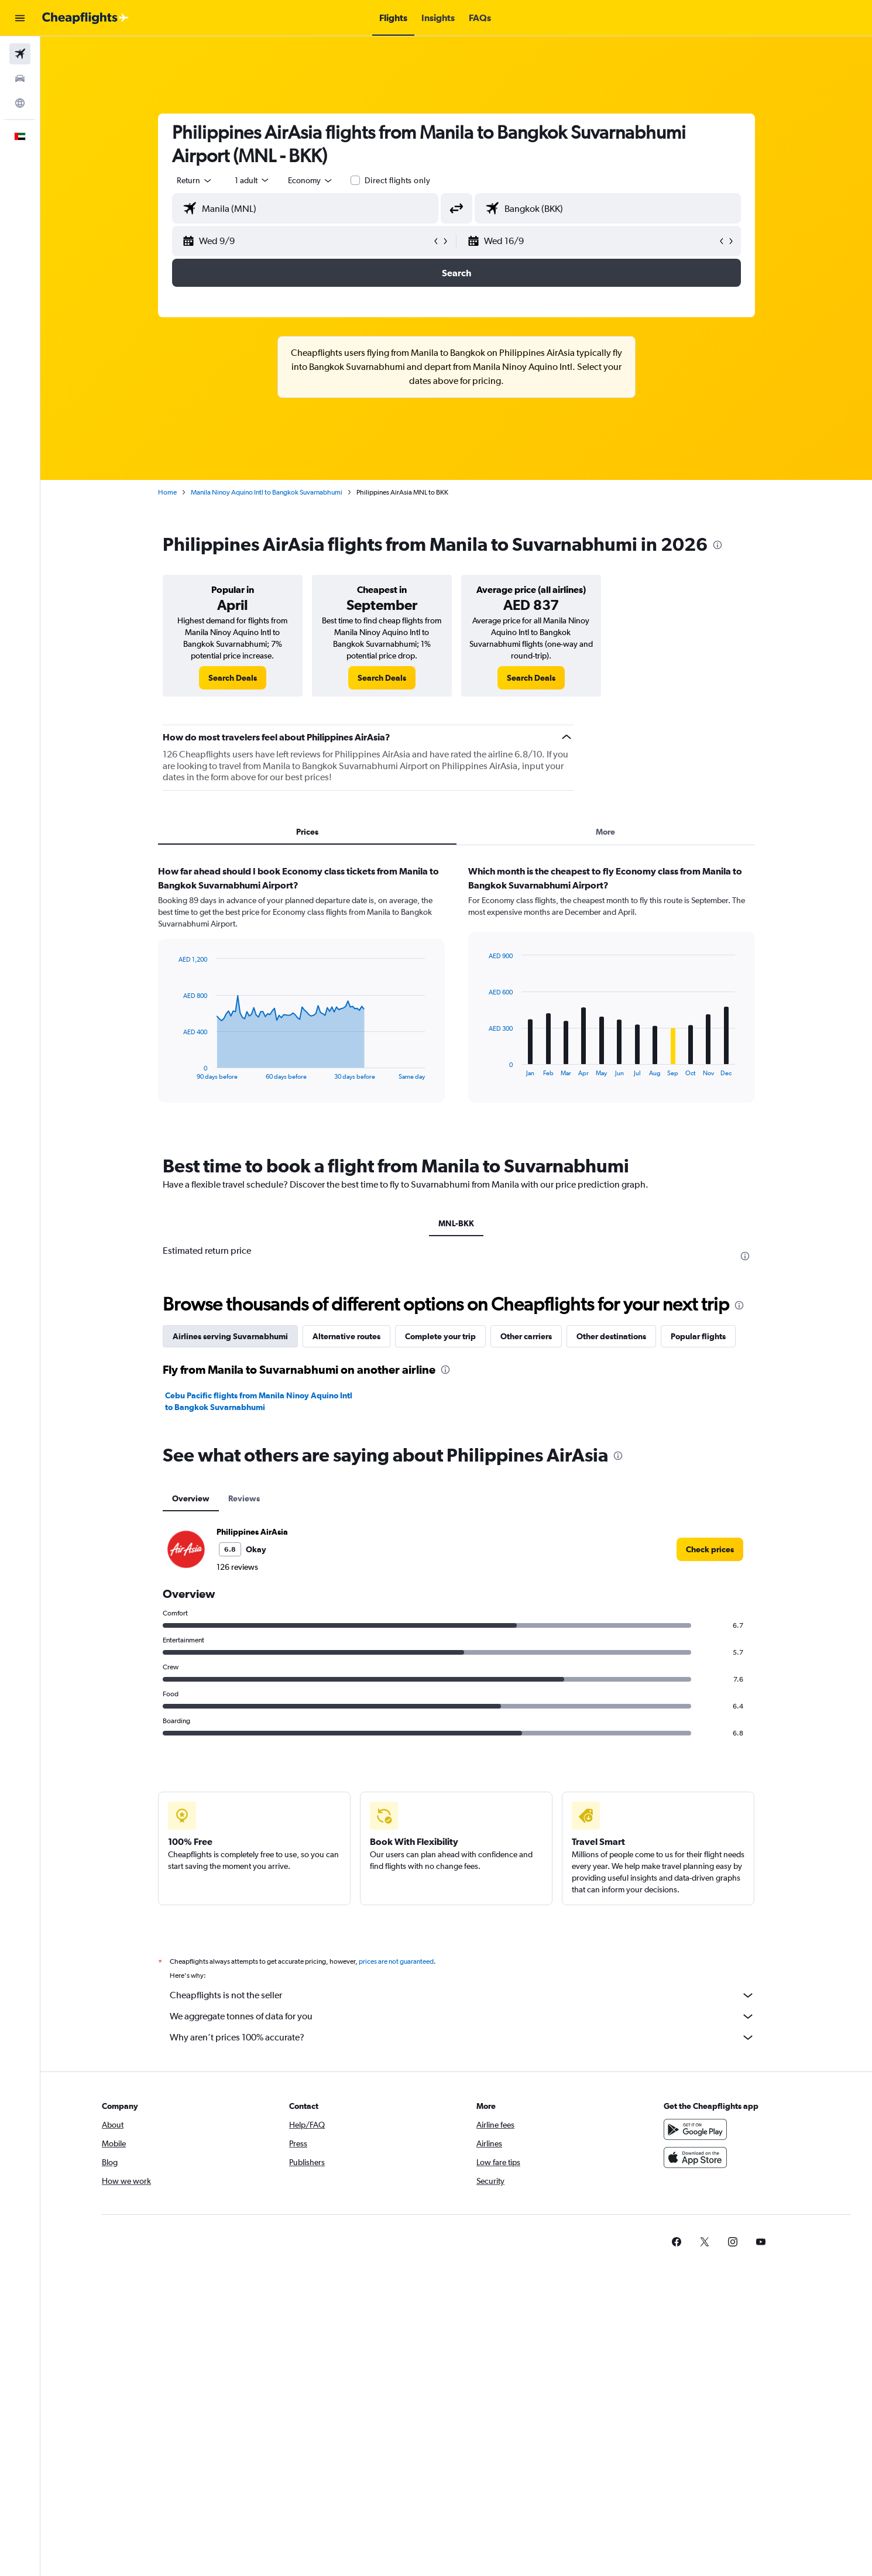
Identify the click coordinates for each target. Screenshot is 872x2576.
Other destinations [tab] (611, 1336)
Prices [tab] (307, 831)
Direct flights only (397, 180)
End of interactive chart (482, 1067)
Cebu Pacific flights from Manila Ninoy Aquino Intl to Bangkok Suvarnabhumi (258, 1401)
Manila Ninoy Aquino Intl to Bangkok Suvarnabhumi (266, 492)
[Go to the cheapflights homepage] (85, 18)
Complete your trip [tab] (440, 1336)
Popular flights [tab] (698, 1336)
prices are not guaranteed (396, 1961)
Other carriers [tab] (526, 1336)
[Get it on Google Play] (695, 2129)
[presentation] (717, 545)
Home (167, 492)
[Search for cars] (20, 78)
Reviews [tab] (244, 1498)
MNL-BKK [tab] (456, 1223)
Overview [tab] (191, 1498)
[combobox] (195, 180)
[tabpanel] (456, 995)
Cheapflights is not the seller (462, 1995)
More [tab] (605, 831)
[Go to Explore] (20, 103)
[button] (20, 18)
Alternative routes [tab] (346, 1336)
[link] (232, 678)
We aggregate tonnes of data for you (462, 2016)
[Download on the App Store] (695, 2157)
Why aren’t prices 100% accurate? (462, 2037)
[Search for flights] (20, 54)
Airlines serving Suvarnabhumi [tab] (230, 1336)
